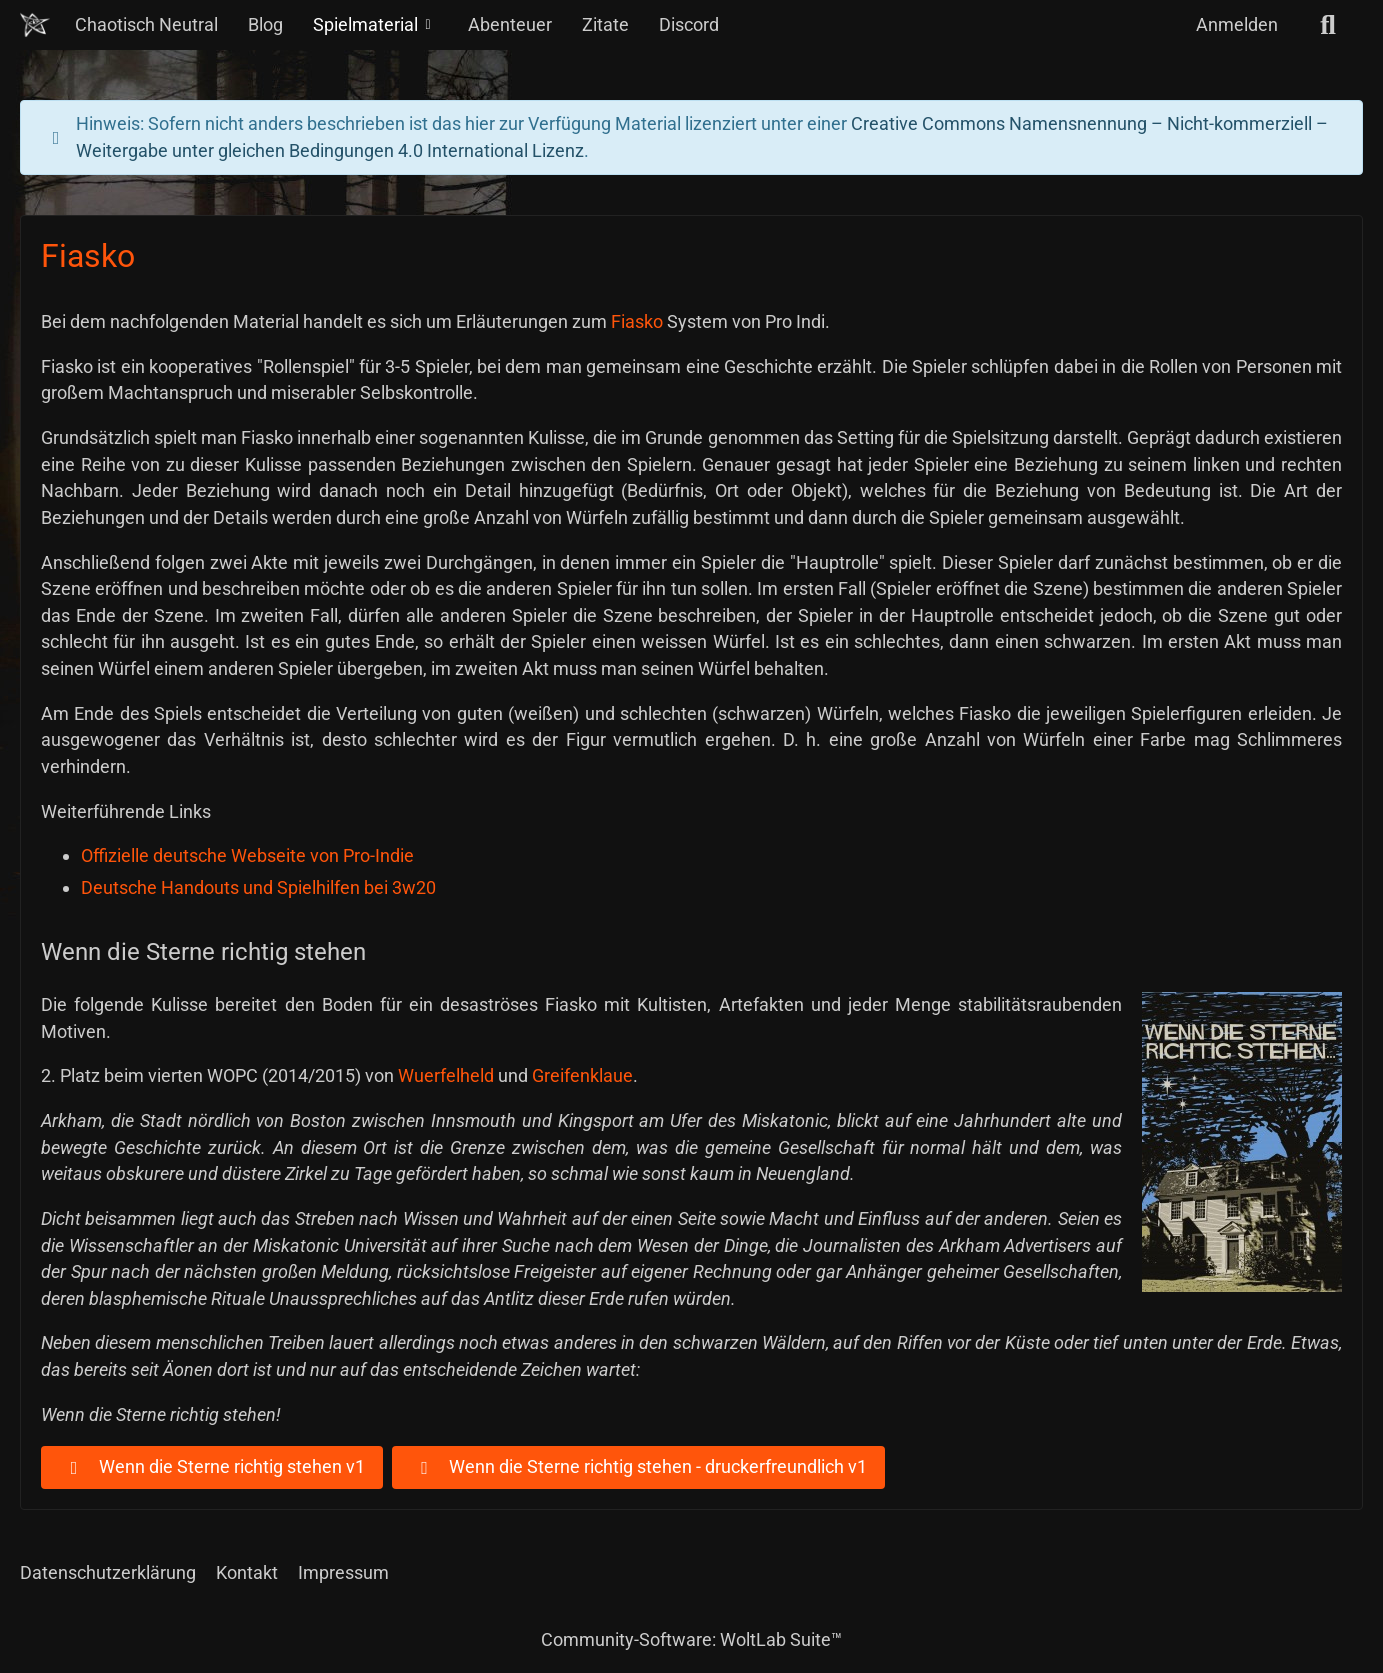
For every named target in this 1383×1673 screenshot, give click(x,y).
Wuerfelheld (446, 1075)
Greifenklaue (582, 1075)
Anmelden (1237, 24)
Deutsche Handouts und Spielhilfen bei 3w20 (258, 887)
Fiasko (637, 321)
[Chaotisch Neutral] (35, 25)
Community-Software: (691, 1639)
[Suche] (1328, 25)
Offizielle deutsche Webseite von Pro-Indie (247, 855)
